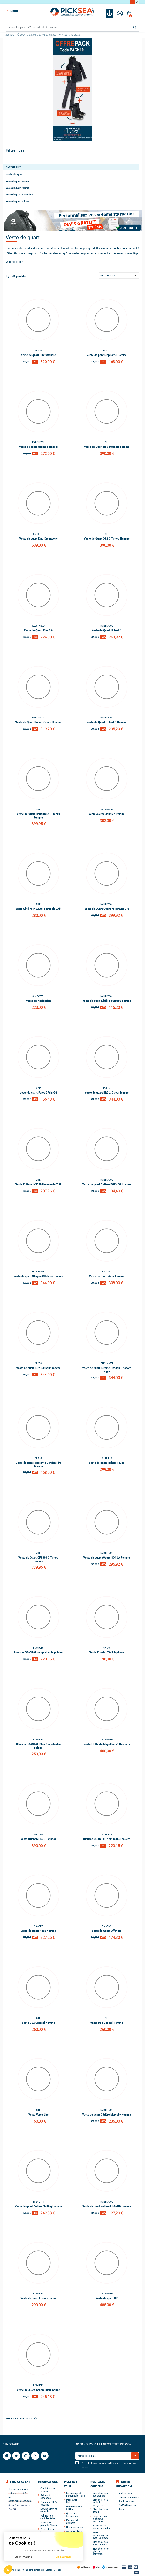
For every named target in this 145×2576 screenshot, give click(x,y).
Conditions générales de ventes (37, 2569)
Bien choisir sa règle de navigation (100, 2502)
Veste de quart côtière (17, 200)
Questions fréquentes (72, 2514)
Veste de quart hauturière (19, 193)
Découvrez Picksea (71, 2500)
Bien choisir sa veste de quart (100, 2542)
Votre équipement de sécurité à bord (101, 2534)
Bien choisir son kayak (101, 2510)
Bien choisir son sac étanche (101, 2493)
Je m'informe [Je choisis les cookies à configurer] (23, 2557)
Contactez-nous (74, 2526)
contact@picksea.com (20, 2500)
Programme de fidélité (74, 2507)
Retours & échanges (45, 2496)
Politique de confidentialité (47, 2516)
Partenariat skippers (72, 2521)
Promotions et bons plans (47, 2530)
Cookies (57, 2569)
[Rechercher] (72, 26)
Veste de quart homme (17, 180)
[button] (7, 2569)
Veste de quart (15, 173)
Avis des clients (74, 2530)
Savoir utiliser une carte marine (101, 2526)
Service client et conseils (48, 2509)
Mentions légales (13, 2569)
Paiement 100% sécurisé (48, 2502)
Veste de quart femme (17, 187)
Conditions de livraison (47, 2489)
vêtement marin (60, 247)
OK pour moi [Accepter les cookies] (63, 2557)
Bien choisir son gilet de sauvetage (101, 2551)
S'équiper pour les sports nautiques (100, 2518)
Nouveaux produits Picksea (49, 2523)
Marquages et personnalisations (75, 2493)
